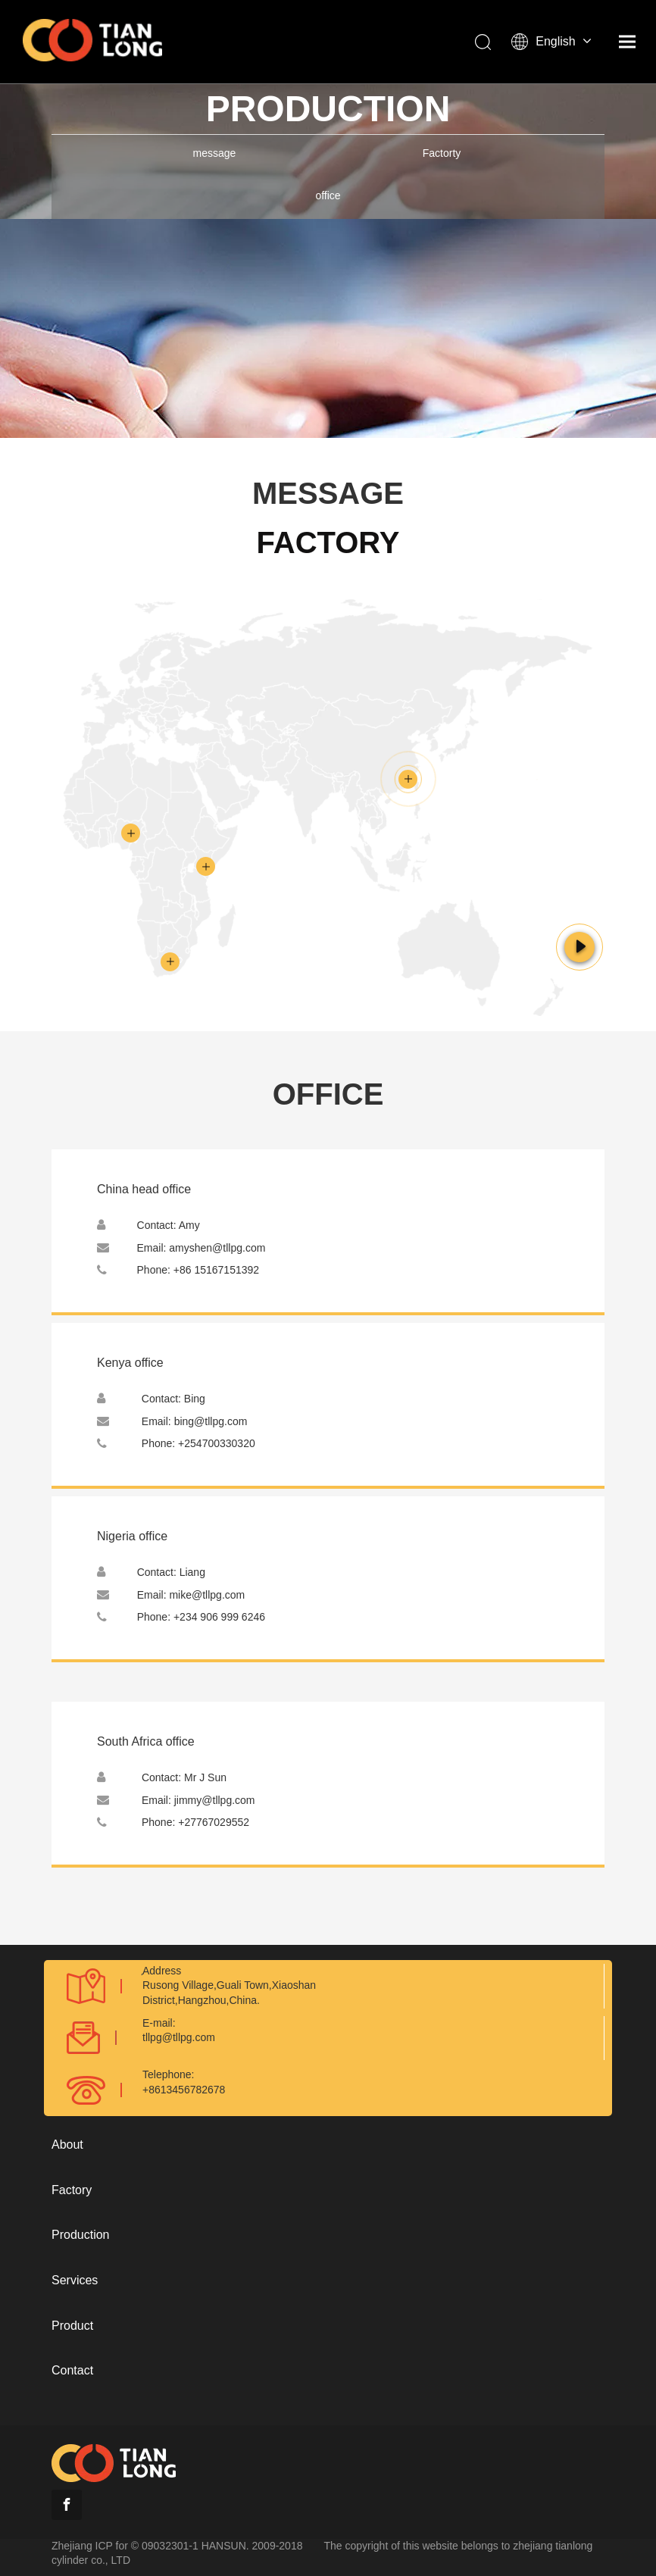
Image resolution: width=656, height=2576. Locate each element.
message (214, 153)
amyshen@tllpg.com (217, 1248)
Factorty (442, 153)
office (327, 195)
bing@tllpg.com (211, 1421)
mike (207, 1595)
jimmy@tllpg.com (214, 1800)
